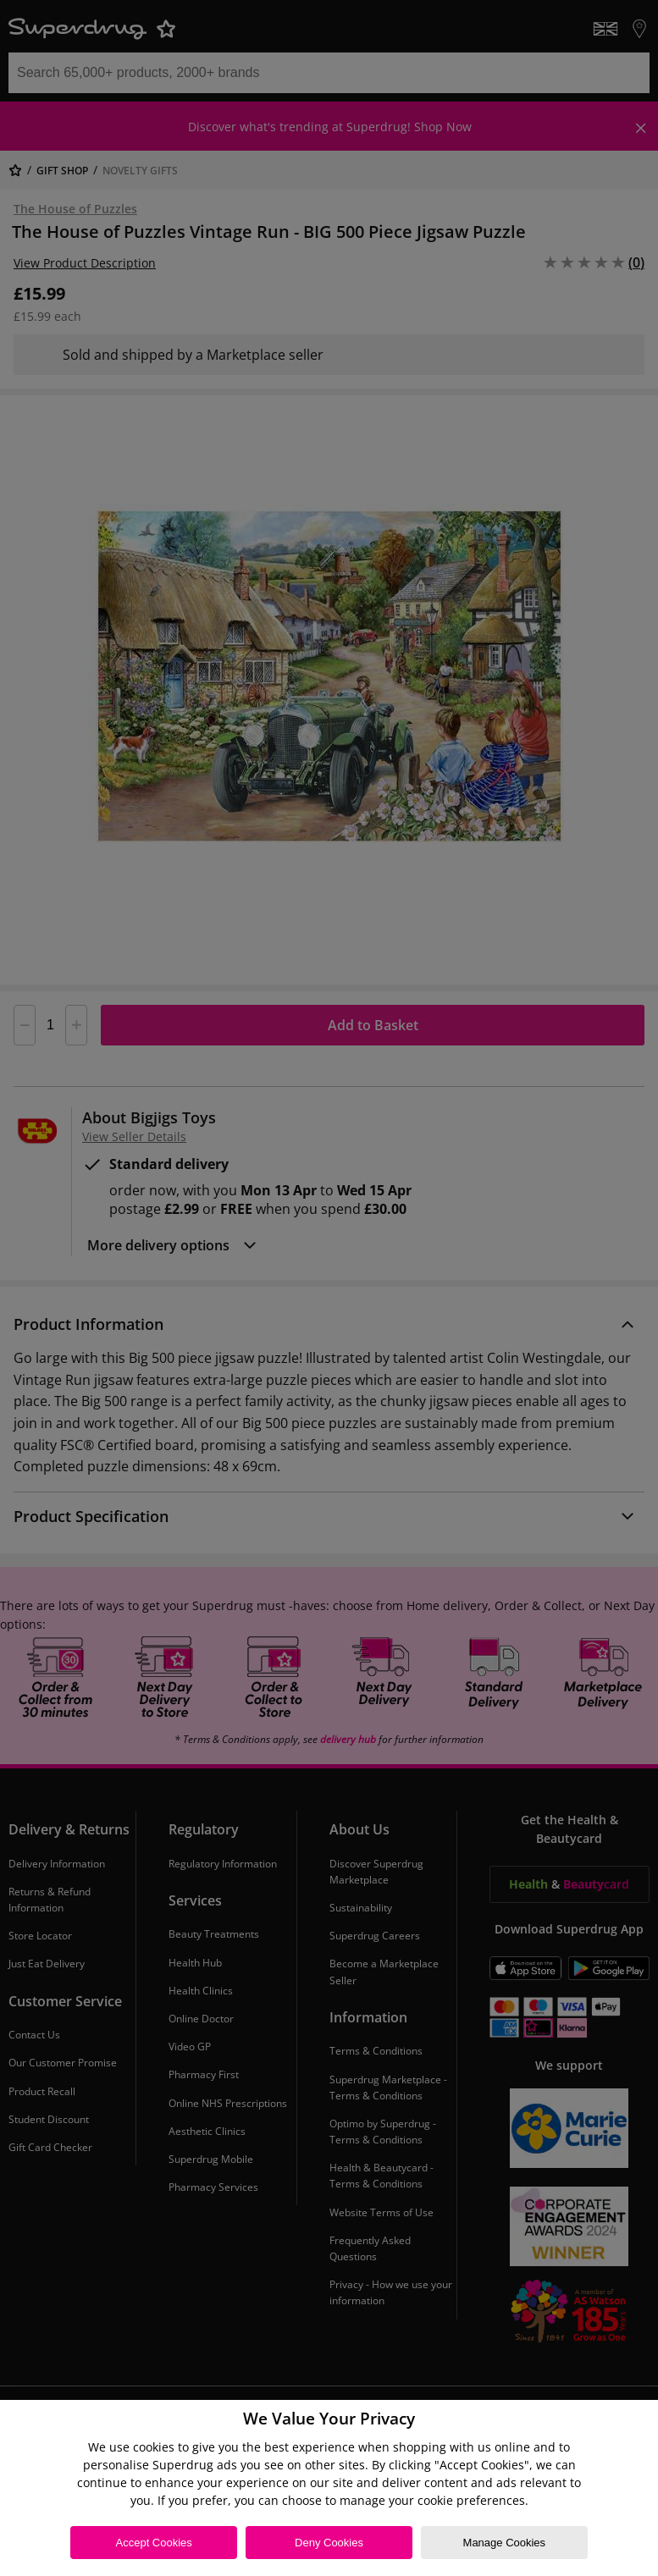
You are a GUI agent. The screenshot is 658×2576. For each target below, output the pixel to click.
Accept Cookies (154, 2542)
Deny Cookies (329, 2542)
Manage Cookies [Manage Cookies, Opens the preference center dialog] (504, 2542)
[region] (329, 2488)
